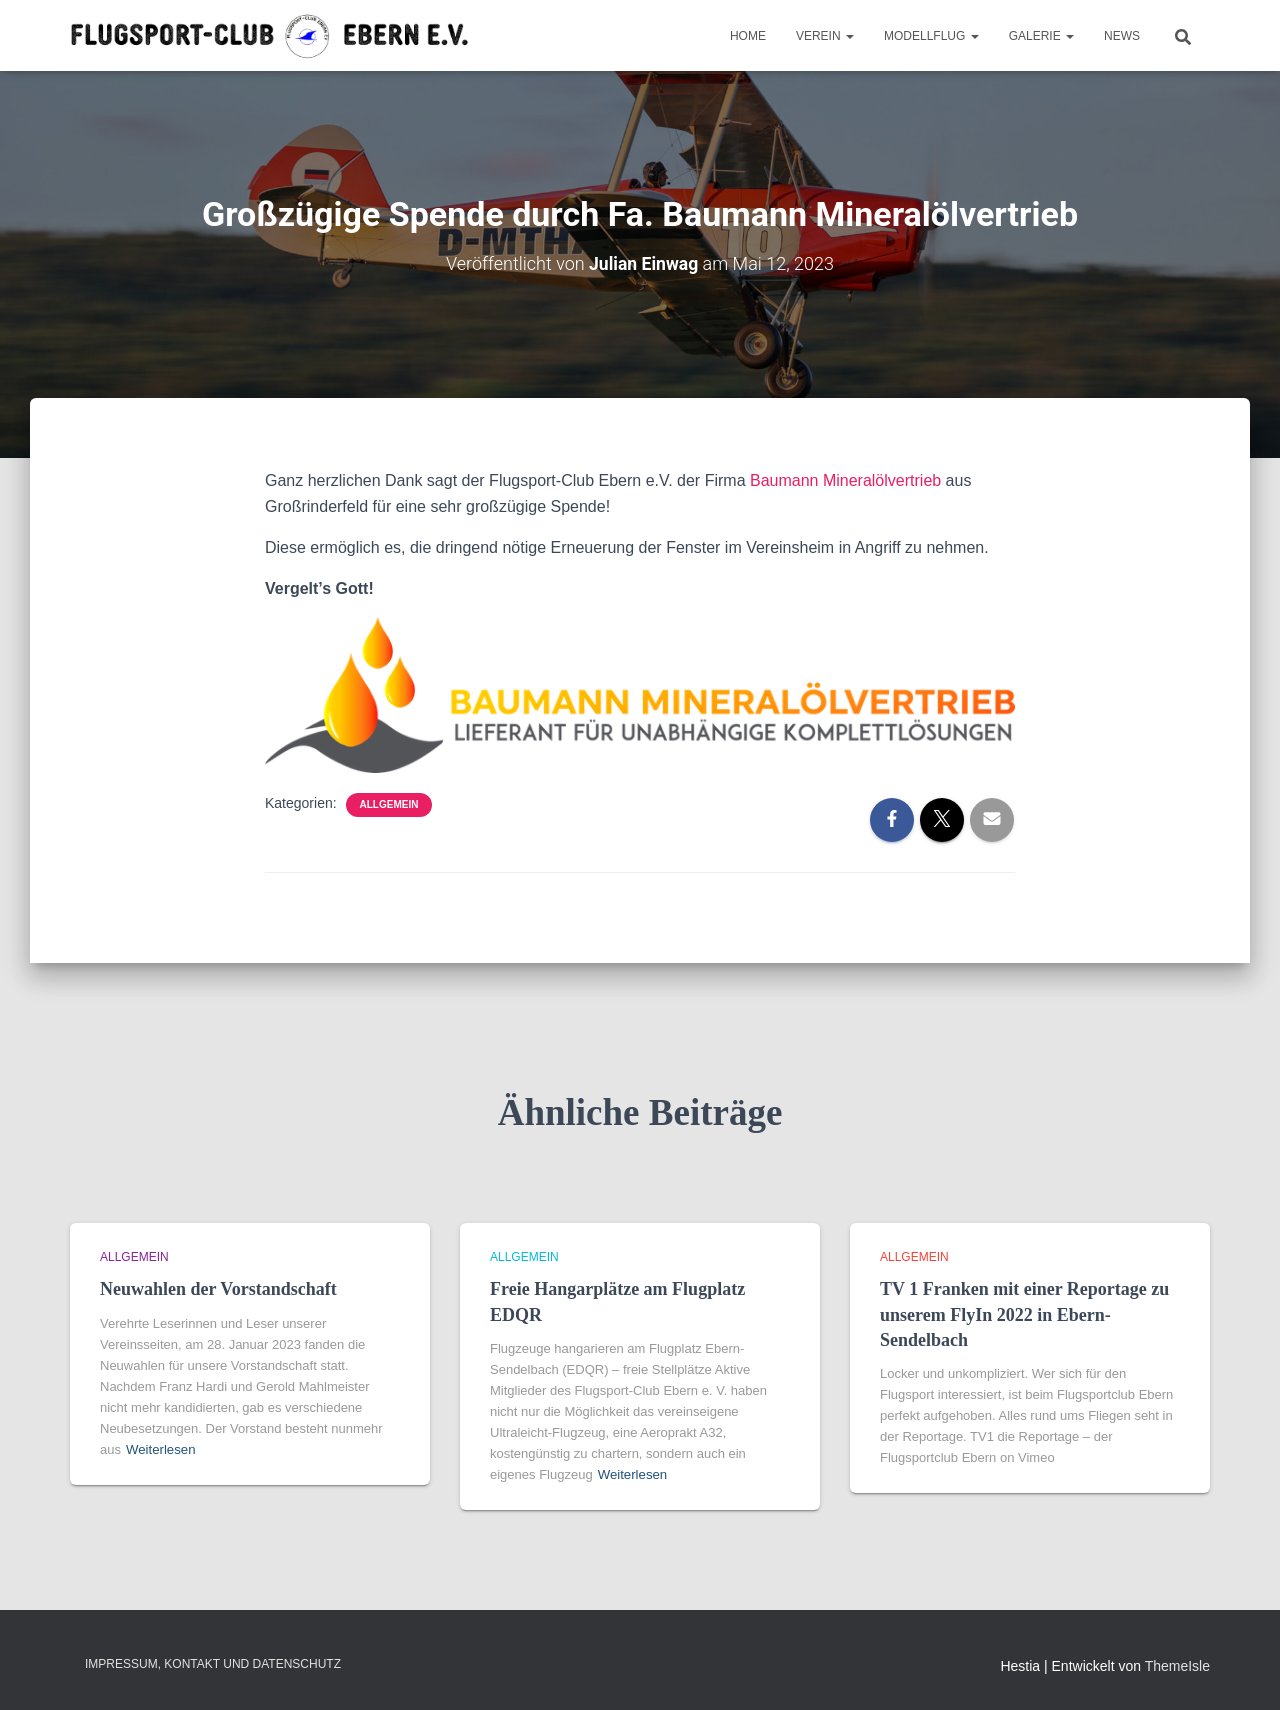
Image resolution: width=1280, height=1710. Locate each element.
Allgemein (389, 804)
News (1122, 36)
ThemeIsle (1177, 1666)
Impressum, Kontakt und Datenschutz (213, 1664)
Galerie (1041, 36)
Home (748, 36)
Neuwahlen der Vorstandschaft (218, 1289)
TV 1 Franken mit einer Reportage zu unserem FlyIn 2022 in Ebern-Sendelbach (1024, 1314)
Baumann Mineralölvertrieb (845, 480)
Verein (825, 36)
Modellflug (931, 36)
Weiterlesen (160, 1449)
